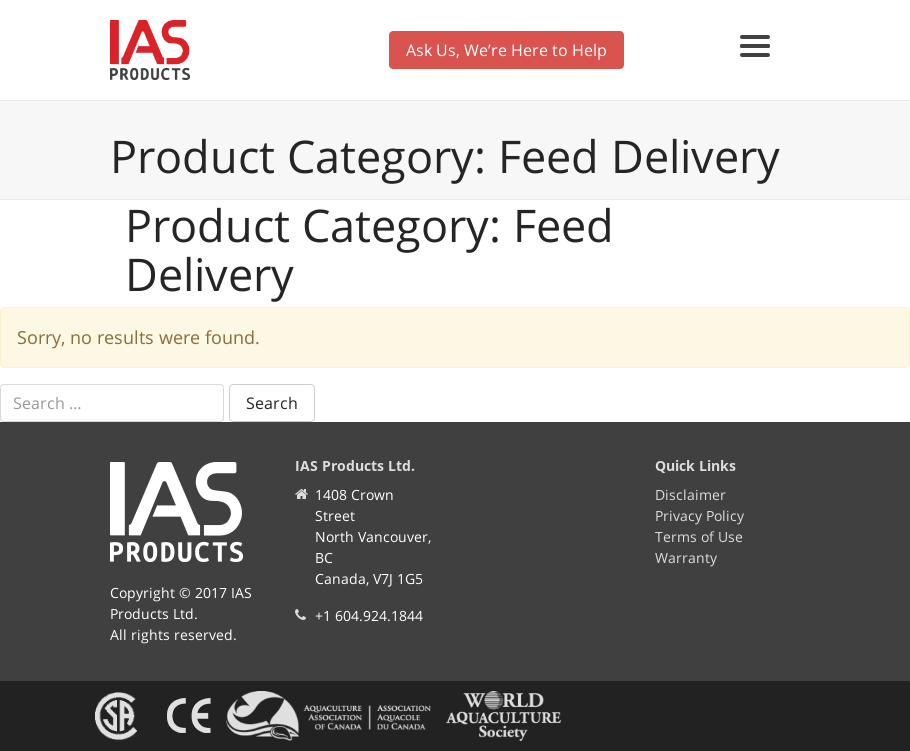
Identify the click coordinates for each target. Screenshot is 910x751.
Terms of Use (699, 536)
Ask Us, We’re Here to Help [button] (506, 50)
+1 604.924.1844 (369, 615)
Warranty (686, 557)
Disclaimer (690, 494)
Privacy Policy (699, 515)
